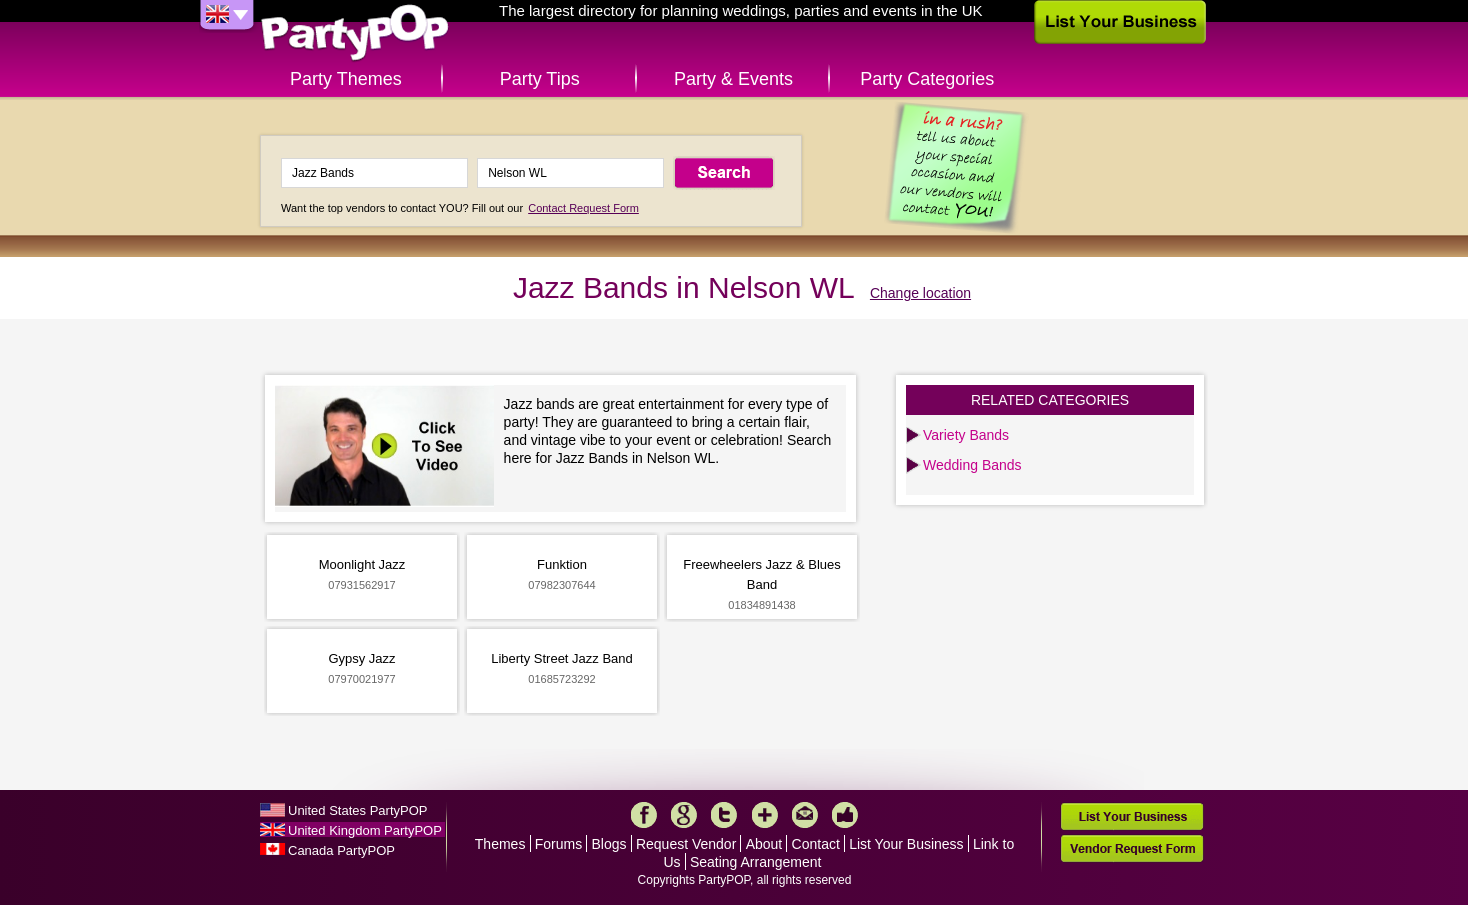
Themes (500, 844)
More (765, 815)
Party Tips (540, 79)
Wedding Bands (972, 465)
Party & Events (733, 79)
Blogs (609, 844)
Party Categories (927, 79)
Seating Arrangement (756, 862)
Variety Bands (966, 435)
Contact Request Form (583, 208)
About (764, 844)
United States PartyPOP (357, 810)
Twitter (724, 815)
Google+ (684, 815)
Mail (805, 815)
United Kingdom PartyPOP (365, 830)
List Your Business (906, 844)
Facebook (644, 815)
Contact (816, 844)
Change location (920, 293)
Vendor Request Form (1132, 848)
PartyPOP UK (355, 33)
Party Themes (346, 79)
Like (845, 815)
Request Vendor (686, 844)
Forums (558, 844)
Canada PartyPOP (341, 850)
